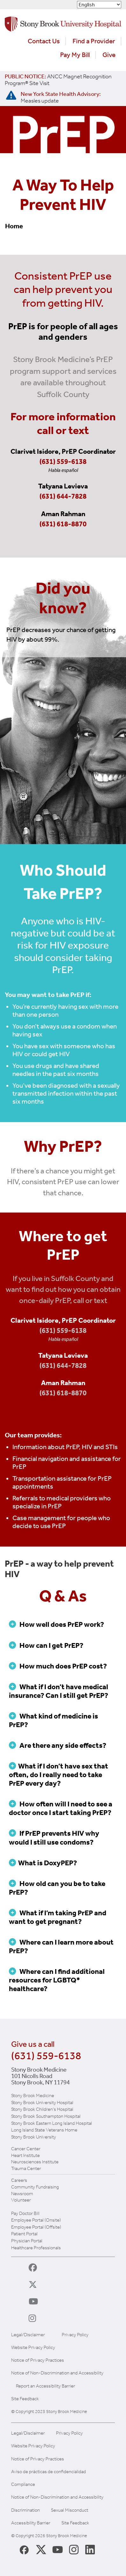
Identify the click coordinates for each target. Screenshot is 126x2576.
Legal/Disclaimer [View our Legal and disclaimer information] (28, 2433)
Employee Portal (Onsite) (36, 2220)
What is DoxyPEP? (43, 1863)
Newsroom (22, 2193)
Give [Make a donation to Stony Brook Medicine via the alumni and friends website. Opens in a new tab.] (109, 55)
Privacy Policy (75, 2335)
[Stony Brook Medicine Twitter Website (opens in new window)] (57, 2549)
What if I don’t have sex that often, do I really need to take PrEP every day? (58, 1775)
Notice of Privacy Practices (37, 2360)
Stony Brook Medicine (32, 2095)
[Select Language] (99, 4)
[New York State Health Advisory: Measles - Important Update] (11, 95)
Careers (19, 2180)
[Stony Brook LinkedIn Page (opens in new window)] (90, 2549)
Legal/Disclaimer (28, 2335)
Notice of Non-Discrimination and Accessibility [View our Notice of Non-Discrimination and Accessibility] (57, 2497)
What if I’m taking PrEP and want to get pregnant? (57, 1917)
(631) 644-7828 (63, 496)
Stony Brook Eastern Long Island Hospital (51, 2123)
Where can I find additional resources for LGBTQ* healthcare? (57, 1980)
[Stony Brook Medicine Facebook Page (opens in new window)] (24, 2549)
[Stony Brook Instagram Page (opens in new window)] (74, 2549)
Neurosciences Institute (35, 2162)
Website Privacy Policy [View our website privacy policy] (33, 2446)
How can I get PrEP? (46, 1645)
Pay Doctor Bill (25, 2213)
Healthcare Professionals (36, 2248)
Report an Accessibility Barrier (45, 2386)
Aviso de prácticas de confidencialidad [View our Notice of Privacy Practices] (48, 2471)
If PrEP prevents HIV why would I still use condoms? (54, 1837)
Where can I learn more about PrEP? (61, 1946)
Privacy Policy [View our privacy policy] (69, 2433)
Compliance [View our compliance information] (23, 2484)
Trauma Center (26, 2168)
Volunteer (21, 2200)
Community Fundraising (35, 2187)
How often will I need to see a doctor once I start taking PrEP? (60, 1808)
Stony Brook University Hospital (42, 2102)
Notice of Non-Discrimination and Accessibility (57, 2373)
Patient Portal (24, 2234)
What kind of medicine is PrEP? (53, 1720)
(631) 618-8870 (63, 524)
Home (14, 226)
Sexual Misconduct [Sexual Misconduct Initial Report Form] (69, 2510)
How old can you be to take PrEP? (57, 1887)
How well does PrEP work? (56, 1624)
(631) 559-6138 (63, 461)
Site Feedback (25, 2399)
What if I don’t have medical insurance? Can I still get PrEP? (58, 1691)
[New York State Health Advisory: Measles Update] (61, 97)
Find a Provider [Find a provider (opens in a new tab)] (94, 41)
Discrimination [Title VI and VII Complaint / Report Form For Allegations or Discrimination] (25, 2510)
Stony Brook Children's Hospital (42, 2109)
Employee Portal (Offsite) (36, 2227)
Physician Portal (26, 2241)
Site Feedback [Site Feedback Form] (75, 2523)
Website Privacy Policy (33, 2347)
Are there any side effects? (57, 1745)
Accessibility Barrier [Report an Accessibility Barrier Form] (30, 2523)
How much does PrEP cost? (58, 1666)
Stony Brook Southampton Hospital (45, 2116)
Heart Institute (25, 2155)
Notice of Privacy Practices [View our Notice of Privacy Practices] (37, 2459)
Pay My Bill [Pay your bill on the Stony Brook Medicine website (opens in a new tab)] (75, 55)
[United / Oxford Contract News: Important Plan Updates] (58, 79)
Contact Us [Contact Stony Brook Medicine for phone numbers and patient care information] (44, 41)
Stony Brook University (33, 2137)
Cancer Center (25, 2149)
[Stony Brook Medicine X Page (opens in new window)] (41, 2549)
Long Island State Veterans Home (44, 2130)
